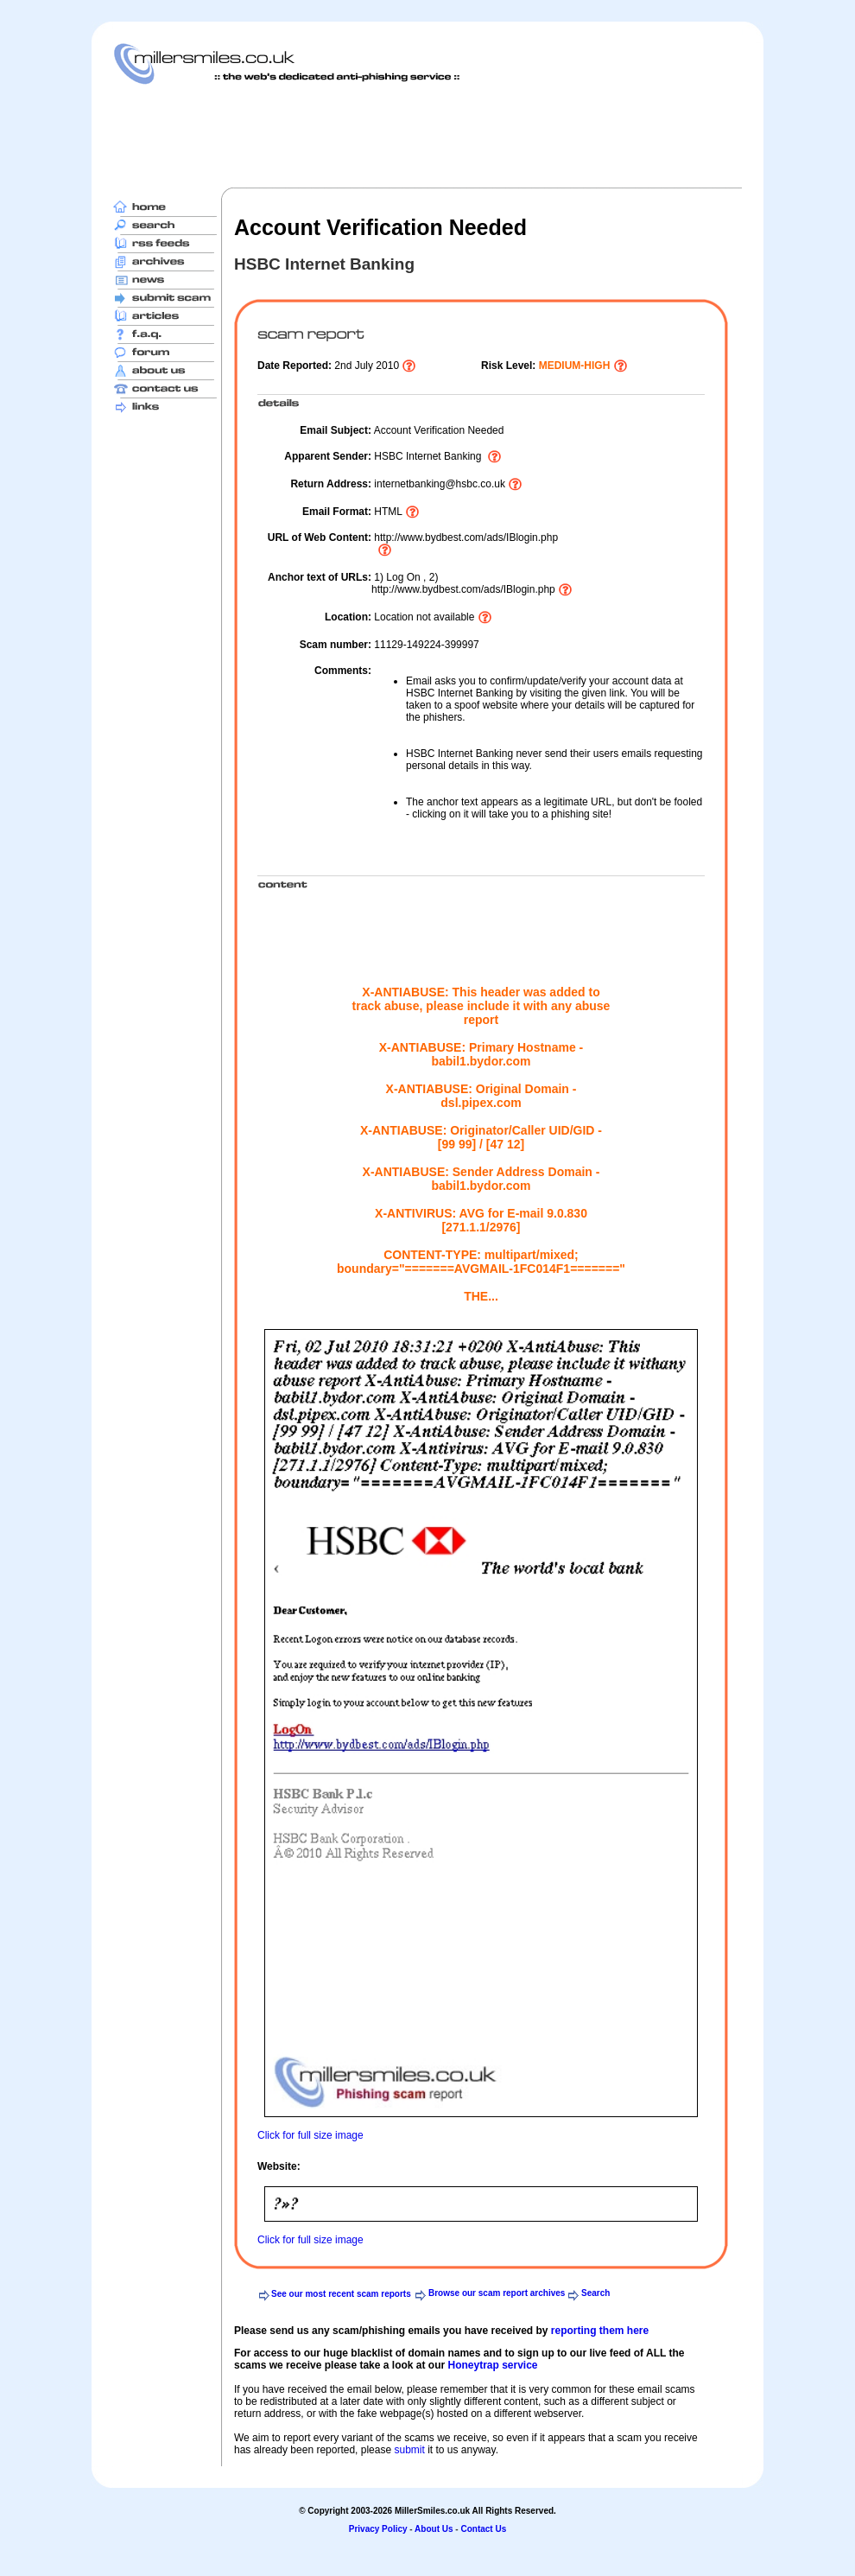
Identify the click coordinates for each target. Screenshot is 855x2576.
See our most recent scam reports (341, 2294)
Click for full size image (310, 2135)
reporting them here (600, 2331)
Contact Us (483, 2529)
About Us (434, 2529)
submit (409, 2450)
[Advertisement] (427, 136)
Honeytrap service (492, 2365)
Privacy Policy (378, 2529)
